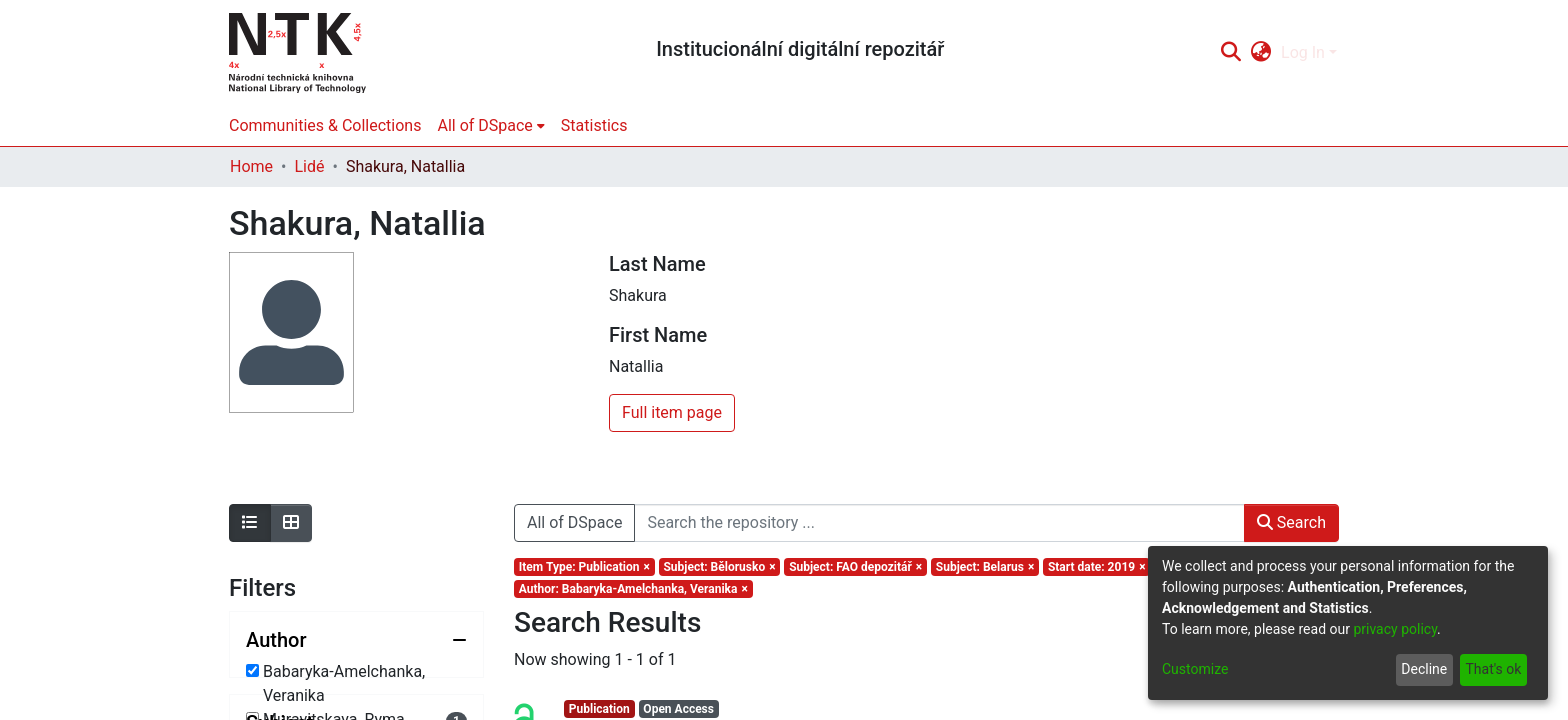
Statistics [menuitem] (594, 125)
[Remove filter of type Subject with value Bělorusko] (720, 567)
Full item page (672, 412)
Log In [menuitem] (1303, 52)
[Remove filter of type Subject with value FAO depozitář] (855, 567)
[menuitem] (1261, 53)
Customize (1195, 669)
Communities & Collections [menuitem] (325, 125)
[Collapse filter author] (356, 640)
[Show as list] (250, 523)
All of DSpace (574, 522)
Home (251, 166)
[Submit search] (1230, 53)
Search (1291, 522)
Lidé (309, 166)
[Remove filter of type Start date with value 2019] (1096, 567)
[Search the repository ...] (939, 523)
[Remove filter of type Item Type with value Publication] (584, 567)
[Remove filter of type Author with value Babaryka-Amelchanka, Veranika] (633, 589)
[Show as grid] (291, 523)
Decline (1424, 669)
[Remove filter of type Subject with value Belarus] (985, 567)
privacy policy (1395, 629)
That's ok (1493, 669)
